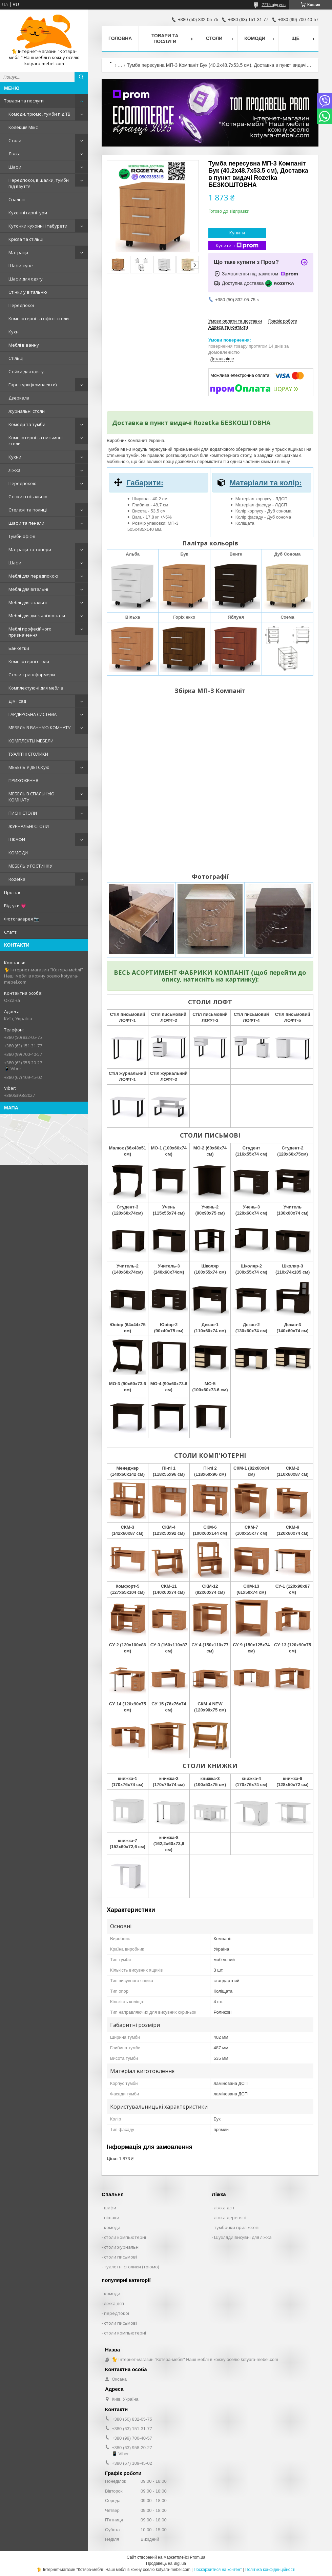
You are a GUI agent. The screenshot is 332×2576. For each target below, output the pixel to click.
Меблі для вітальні (28, 589)
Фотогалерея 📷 (21, 919)
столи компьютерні (125, 2237)
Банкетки (18, 648)
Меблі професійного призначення (29, 632)
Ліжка (14, 154)
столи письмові (120, 2257)
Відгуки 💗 (15, 906)
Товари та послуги (24, 101)
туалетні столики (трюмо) (131, 2267)
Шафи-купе (20, 266)
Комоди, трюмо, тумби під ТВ (39, 114)
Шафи (14, 167)
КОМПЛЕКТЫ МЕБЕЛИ (31, 741)
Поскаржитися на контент (218, 2569)
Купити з (237, 246)
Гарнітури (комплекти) (32, 385)
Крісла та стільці (25, 239)
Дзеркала (18, 398)
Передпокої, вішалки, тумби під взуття (38, 183)
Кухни (14, 457)
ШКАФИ (16, 839)
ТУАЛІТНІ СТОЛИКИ (28, 754)
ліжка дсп (224, 2208)
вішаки (111, 2217)
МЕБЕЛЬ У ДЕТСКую (28, 767)
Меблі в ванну (23, 345)
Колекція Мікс (23, 127)
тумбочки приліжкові (237, 2227)
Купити (237, 233)
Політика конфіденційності (270, 2569)
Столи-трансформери (31, 675)
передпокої (116, 2313)
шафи (110, 2208)
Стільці (15, 358)
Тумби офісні (21, 536)
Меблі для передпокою (33, 576)
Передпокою (22, 483)
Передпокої (21, 305)
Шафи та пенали (26, 523)
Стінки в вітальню (27, 496)
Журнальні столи (26, 411)
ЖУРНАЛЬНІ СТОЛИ (28, 826)
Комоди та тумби (26, 424)
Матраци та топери (29, 549)
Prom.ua (197, 2557)
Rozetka (16, 879)
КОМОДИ (18, 853)
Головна (120, 38)
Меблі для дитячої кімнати (36, 616)
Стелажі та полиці (27, 510)
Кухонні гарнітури (27, 213)
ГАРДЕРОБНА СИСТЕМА (32, 714)
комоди (112, 2227)
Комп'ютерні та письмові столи (35, 440)
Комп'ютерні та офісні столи (38, 318)
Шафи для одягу (25, 279)
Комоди (254, 38)
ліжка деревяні (230, 2217)
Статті (11, 932)
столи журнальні (122, 2247)
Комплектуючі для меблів (35, 688)
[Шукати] (81, 77)
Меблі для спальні (27, 602)
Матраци (18, 252)
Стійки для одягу (26, 371)
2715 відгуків (274, 4)
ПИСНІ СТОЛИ (22, 813)
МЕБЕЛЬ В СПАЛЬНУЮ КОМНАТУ (31, 797)
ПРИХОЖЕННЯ (23, 780)
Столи (14, 140)
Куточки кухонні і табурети (37, 226)
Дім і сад (17, 701)
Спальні (16, 199)
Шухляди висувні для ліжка (243, 2237)
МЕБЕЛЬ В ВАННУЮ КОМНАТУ (39, 727)
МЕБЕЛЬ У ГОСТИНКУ (30, 866)
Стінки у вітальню (27, 292)
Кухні (14, 332)
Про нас (12, 892)
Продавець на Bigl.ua (166, 2563)
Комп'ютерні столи (28, 661)
